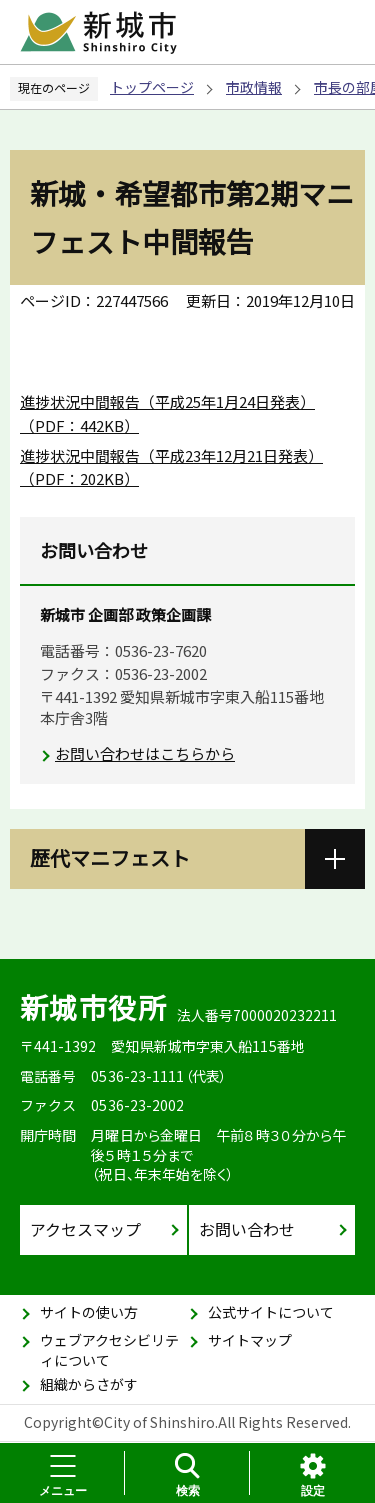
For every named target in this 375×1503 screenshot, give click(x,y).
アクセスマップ (85, 1229)
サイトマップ (250, 1340)
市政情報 (254, 87)
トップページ (152, 87)
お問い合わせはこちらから (145, 753)
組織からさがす (89, 1384)
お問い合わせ (247, 1229)
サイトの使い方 (89, 1312)
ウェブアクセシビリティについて (109, 1350)
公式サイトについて (271, 1312)
